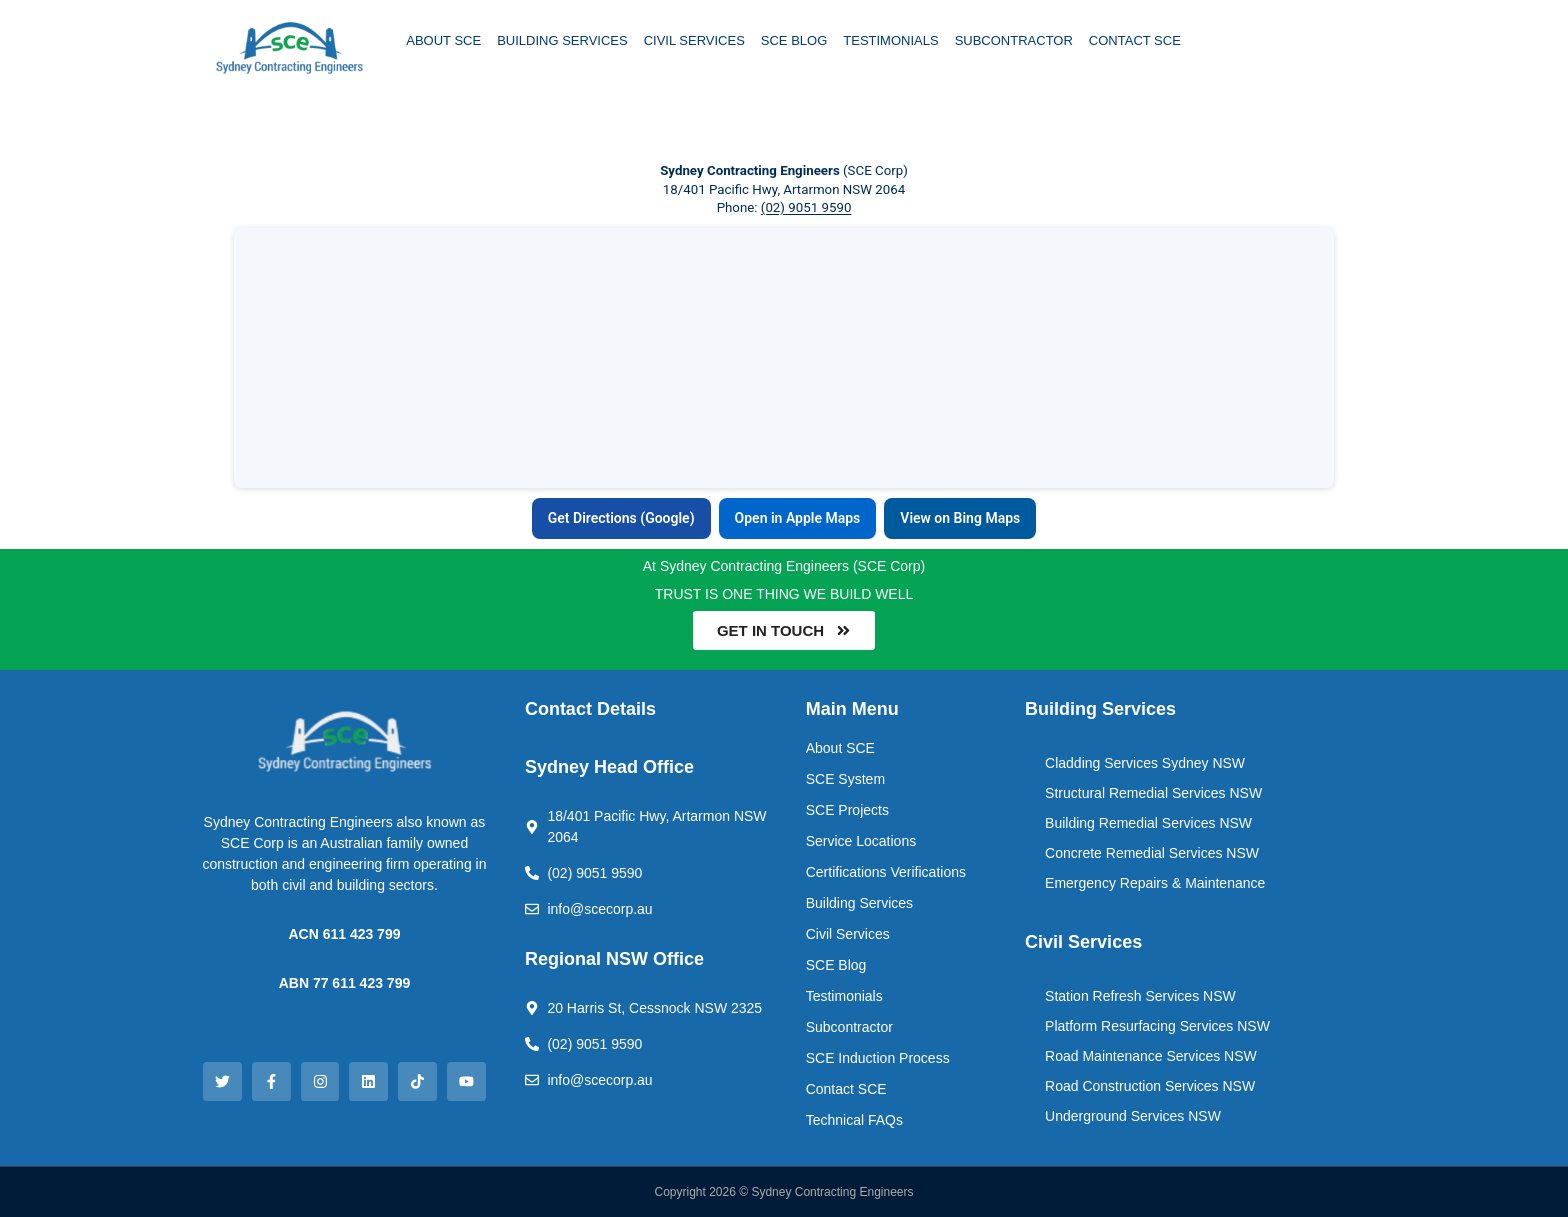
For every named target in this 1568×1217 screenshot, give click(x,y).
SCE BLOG (794, 40)
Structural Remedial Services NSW (1153, 793)
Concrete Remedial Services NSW (1152, 853)
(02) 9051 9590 (806, 207)
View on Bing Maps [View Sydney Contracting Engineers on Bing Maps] (960, 518)
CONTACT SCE (1135, 40)
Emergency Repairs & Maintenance (1155, 883)
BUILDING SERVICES (562, 40)
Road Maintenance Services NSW (1151, 1056)
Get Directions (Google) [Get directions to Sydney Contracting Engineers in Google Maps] (621, 518)
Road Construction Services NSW (1150, 1086)
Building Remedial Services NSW (1148, 823)
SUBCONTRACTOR (1014, 40)
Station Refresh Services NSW (1140, 996)
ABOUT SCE (443, 40)
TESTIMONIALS (890, 40)
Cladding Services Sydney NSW (1145, 763)
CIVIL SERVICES (694, 40)
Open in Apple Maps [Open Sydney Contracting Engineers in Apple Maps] (798, 518)
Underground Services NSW (1133, 1116)
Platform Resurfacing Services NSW (1157, 1026)
